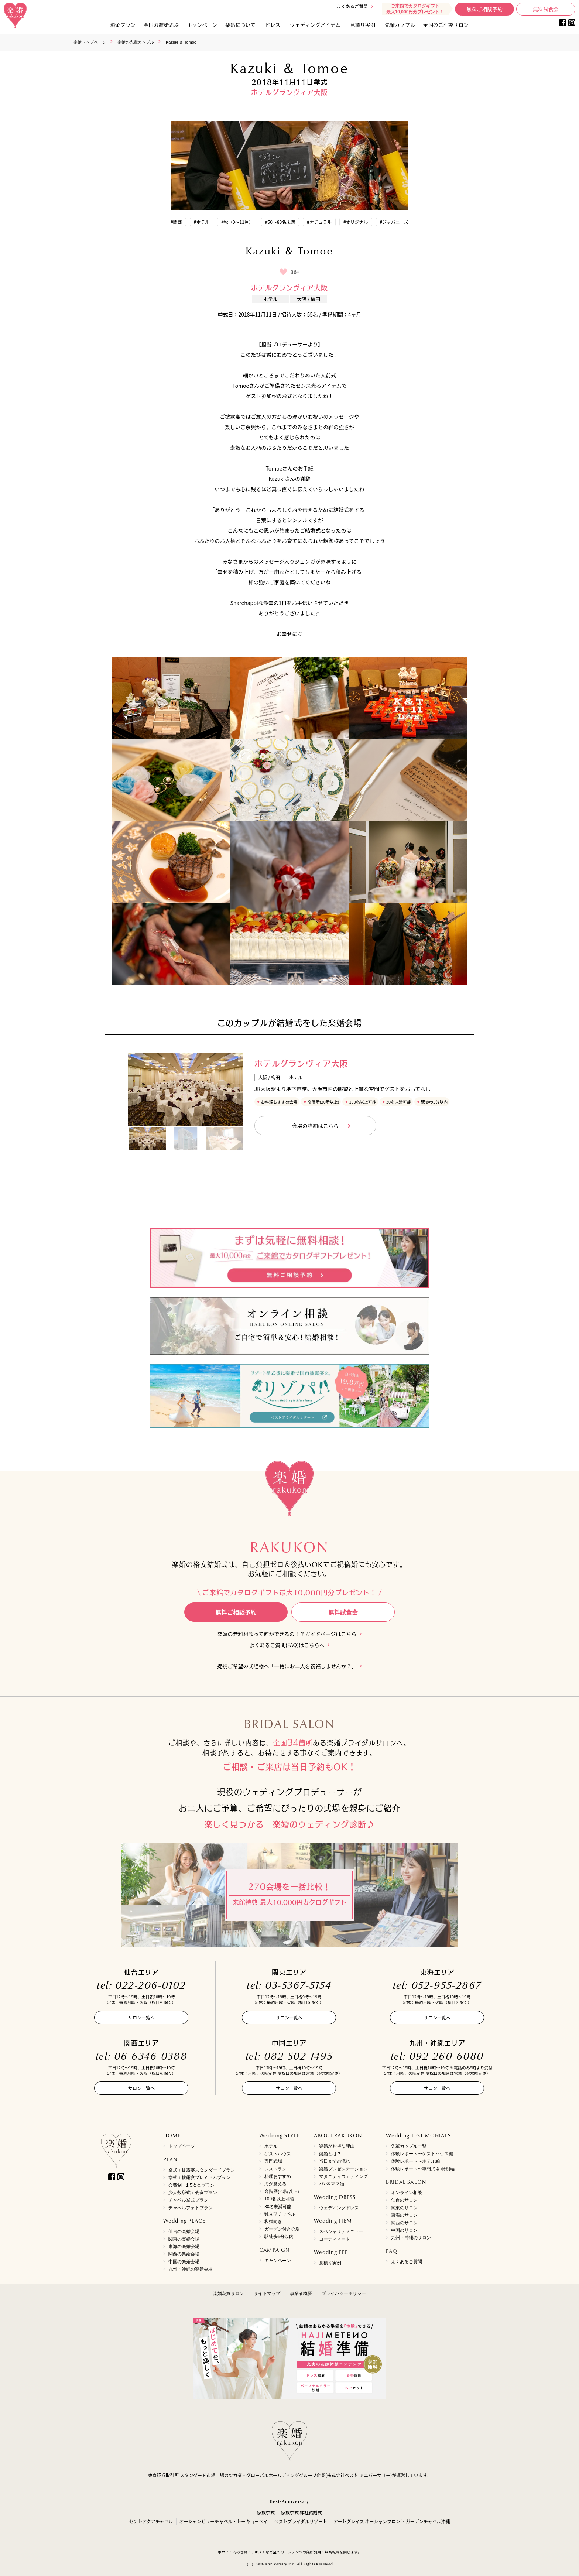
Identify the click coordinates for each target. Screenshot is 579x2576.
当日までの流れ (334, 2161)
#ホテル (202, 222)
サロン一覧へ (141, 2017)
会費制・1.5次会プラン (191, 2185)
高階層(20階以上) (281, 2191)
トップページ (181, 2146)
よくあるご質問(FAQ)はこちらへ (286, 1645)
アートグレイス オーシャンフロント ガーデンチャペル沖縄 (391, 2521)
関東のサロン (404, 2207)
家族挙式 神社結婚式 (301, 2512)
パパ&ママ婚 (331, 2183)
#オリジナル (355, 222)
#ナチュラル (319, 222)
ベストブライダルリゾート (300, 2521)
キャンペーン (277, 2260)
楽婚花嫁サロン (228, 2293)
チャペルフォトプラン (190, 2207)
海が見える (275, 2183)
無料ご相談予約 (484, 9)
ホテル (271, 2146)
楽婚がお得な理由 (336, 2146)
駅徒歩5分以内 (279, 2236)
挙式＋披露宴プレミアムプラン (199, 2177)
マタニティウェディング (343, 2176)
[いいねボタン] (283, 271)
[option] (185, 1089)
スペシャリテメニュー (341, 2231)
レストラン (275, 2169)
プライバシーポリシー (344, 2293)
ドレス (272, 24)
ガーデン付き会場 (282, 2229)
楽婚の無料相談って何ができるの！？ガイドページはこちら (287, 1634)
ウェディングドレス (339, 2207)
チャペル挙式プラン (188, 2200)
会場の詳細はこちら (315, 1125)
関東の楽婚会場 (183, 2239)
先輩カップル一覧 (408, 2146)
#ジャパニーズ (394, 222)
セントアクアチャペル (151, 2521)
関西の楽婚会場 (183, 2254)
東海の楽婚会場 (183, 2246)
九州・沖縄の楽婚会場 (190, 2269)
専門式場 (273, 2161)
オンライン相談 (406, 2192)
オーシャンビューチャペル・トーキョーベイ (223, 2521)
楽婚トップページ (89, 42)
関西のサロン (404, 2223)
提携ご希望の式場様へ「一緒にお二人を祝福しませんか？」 (287, 1666)
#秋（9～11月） (237, 222)
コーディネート (334, 2239)
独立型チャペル (279, 2214)
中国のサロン (404, 2230)
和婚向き (273, 2221)
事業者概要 (301, 2293)
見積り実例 (363, 24)
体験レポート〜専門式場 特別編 (422, 2169)
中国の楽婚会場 (183, 2261)
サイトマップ (267, 2293)
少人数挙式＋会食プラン (192, 2192)
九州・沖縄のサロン (411, 2237)
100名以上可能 (279, 2199)
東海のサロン (404, 2215)
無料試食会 (546, 9)
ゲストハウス (277, 2153)
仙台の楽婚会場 (183, 2231)
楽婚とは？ (330, 2153)
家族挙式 (266, 2512)
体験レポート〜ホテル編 (415, 2161)
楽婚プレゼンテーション (343, 2169)
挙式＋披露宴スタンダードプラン (201, 2170)
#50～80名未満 (280, 222)
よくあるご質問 (352, 6)
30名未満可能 (277, 2206)
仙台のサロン (404, 2200)
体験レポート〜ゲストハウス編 (422, 2153)
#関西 (176, 222)
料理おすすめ (277, 2176)
